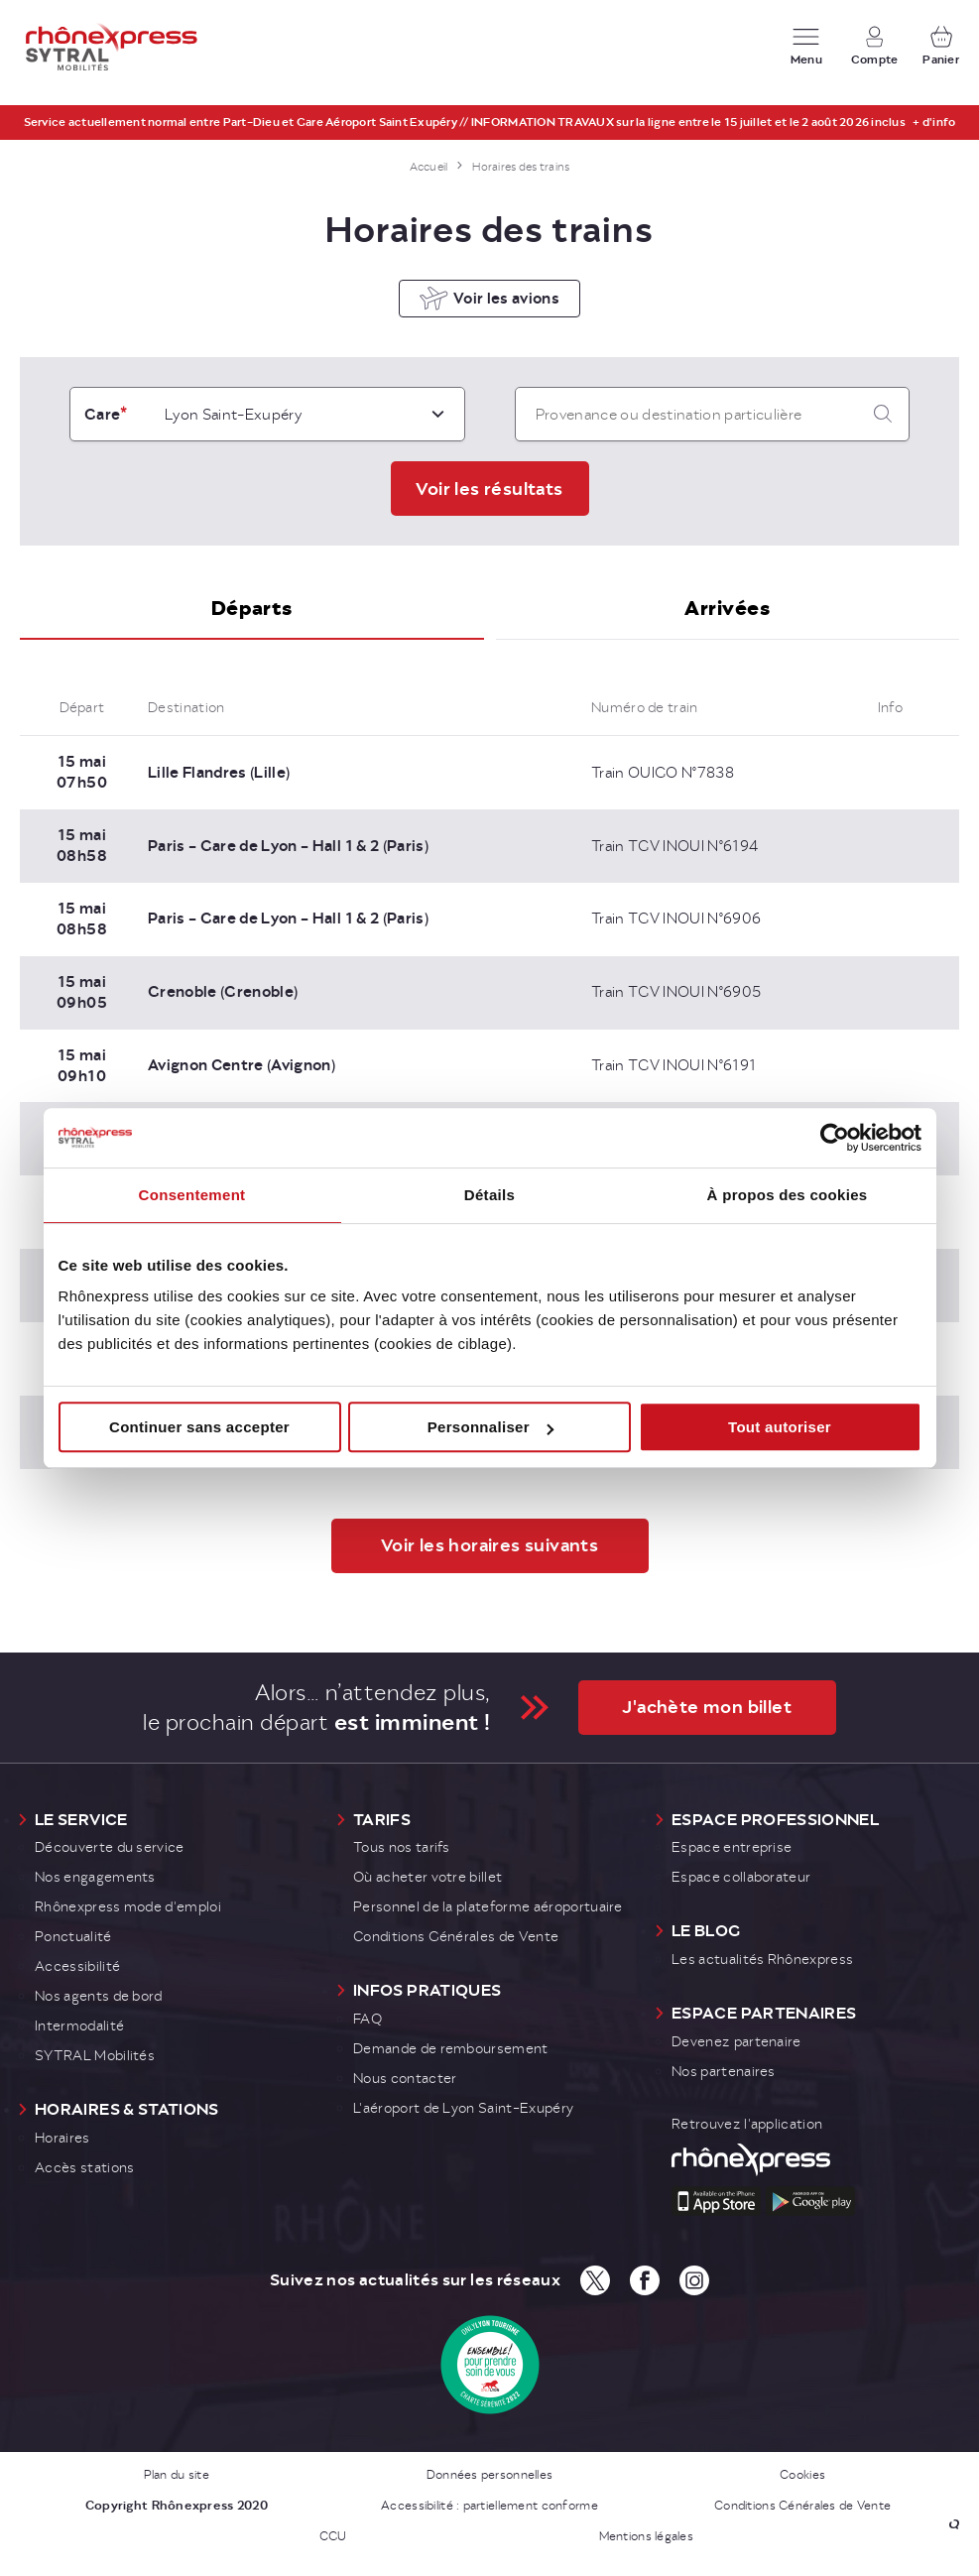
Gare (102, 430)
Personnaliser (490, 1426)
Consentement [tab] (192, 1194)
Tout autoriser (779, 1426)
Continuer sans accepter (199, 1426)
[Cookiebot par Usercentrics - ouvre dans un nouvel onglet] (834, 1138)
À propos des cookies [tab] (787, 1194)
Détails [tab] (489, 1194)
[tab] (252, 626)
